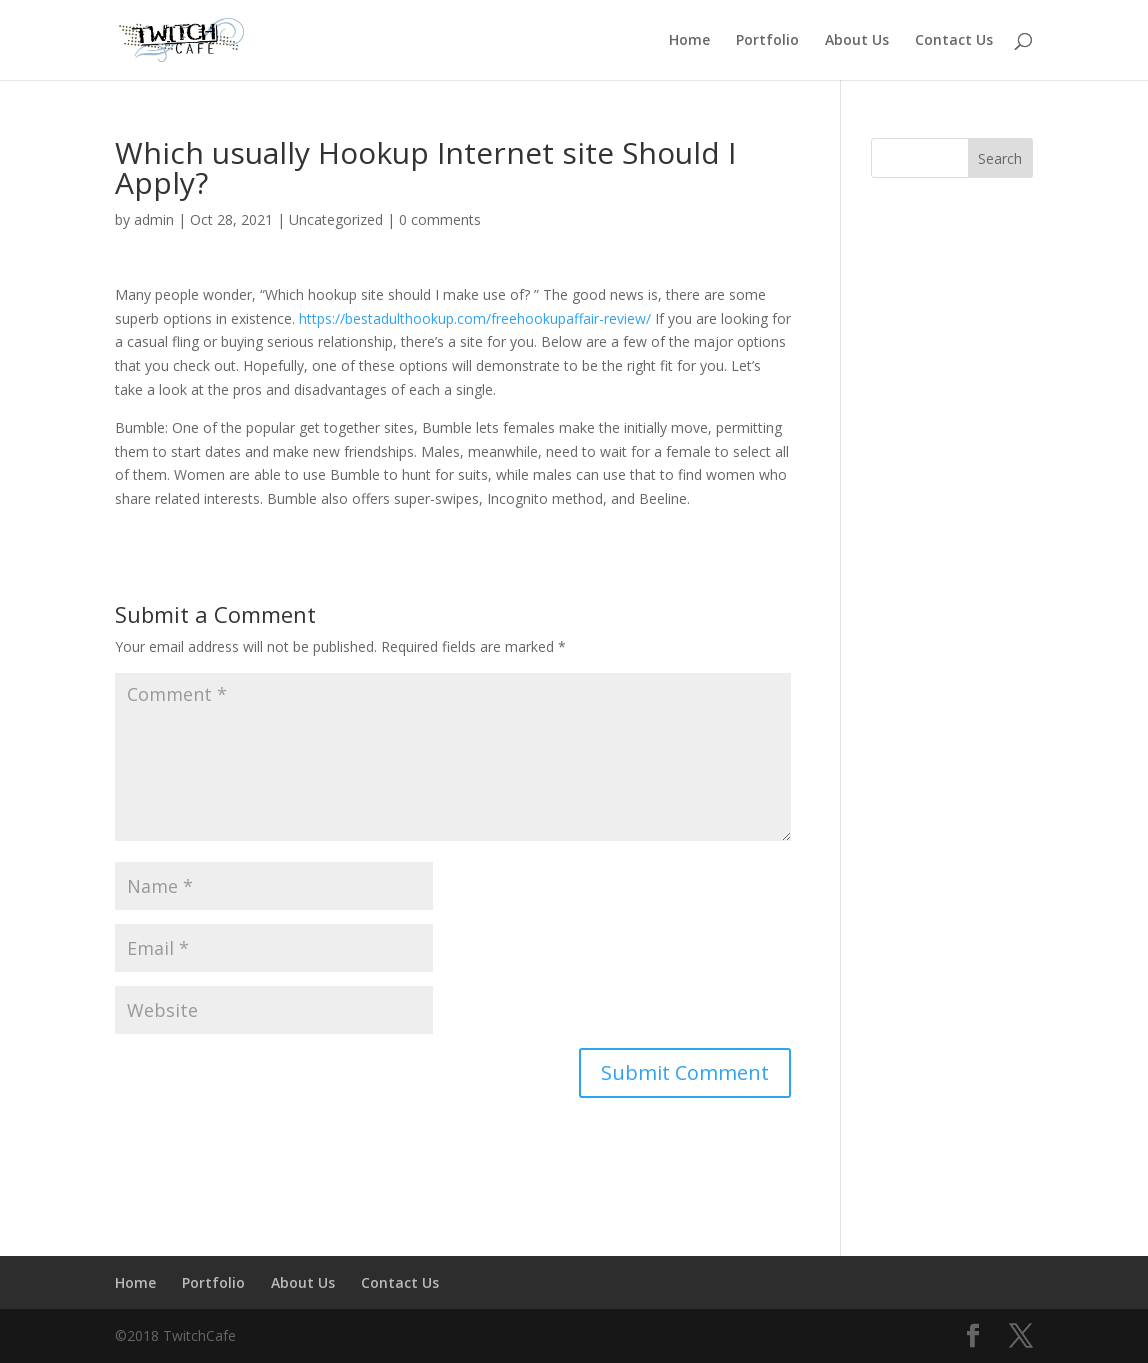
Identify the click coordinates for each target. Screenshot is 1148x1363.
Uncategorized (336, 219)
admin (154, 219)
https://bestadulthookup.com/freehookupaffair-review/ (475, 318)
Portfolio (767, 41)
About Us (857, 41)
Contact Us (954, 41)
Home (689, 41)
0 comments (440, 219)
